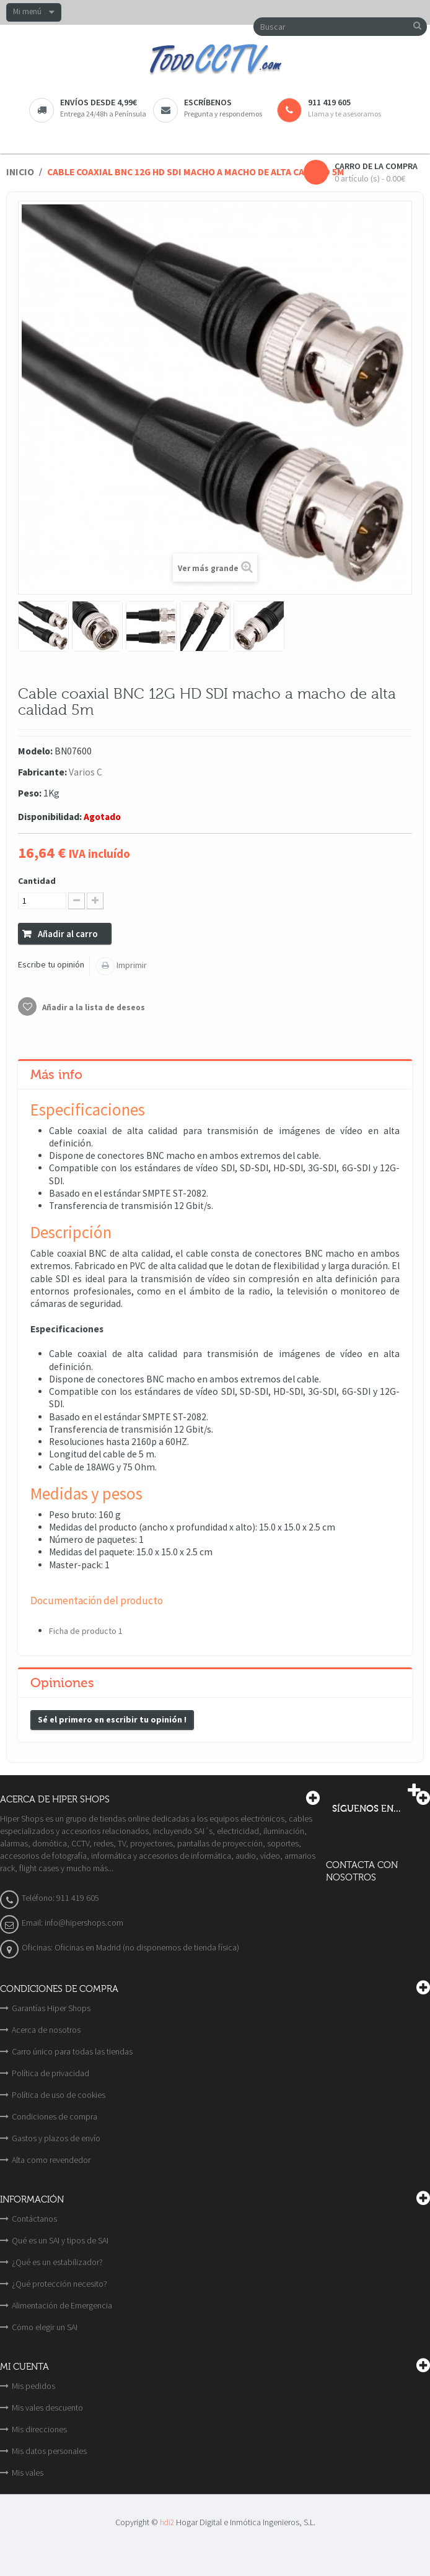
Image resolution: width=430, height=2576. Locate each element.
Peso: (30, 793)
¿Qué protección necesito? (59, 2283)
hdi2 (167, 2522)
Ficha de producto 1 (86, 1630)
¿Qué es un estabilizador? (57, 2262)
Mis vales (27, 2472)
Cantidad (37, 880)
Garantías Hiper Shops (51, 2008)
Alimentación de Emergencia (62, 2305)
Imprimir (131, 965)
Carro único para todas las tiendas (72, 2051)
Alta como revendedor (51, 2159)
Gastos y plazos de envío (56, 2138)
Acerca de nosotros (46, 2029)
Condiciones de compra (54, 2116)
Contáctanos (34, 2218)
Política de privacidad (50, 2073)
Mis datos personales (49, 2450)
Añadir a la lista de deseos (92, 1007)
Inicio (20, 172)
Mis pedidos (33, 2385)
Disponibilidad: (50, 817)
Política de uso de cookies (58, 2094)
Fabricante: (42, 772)
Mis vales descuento (47, 2407)
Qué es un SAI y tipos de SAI (60, 2240)
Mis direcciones (39, 2429)
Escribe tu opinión (51, 964)
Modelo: (35, 751)
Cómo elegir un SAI (44, 2327)
